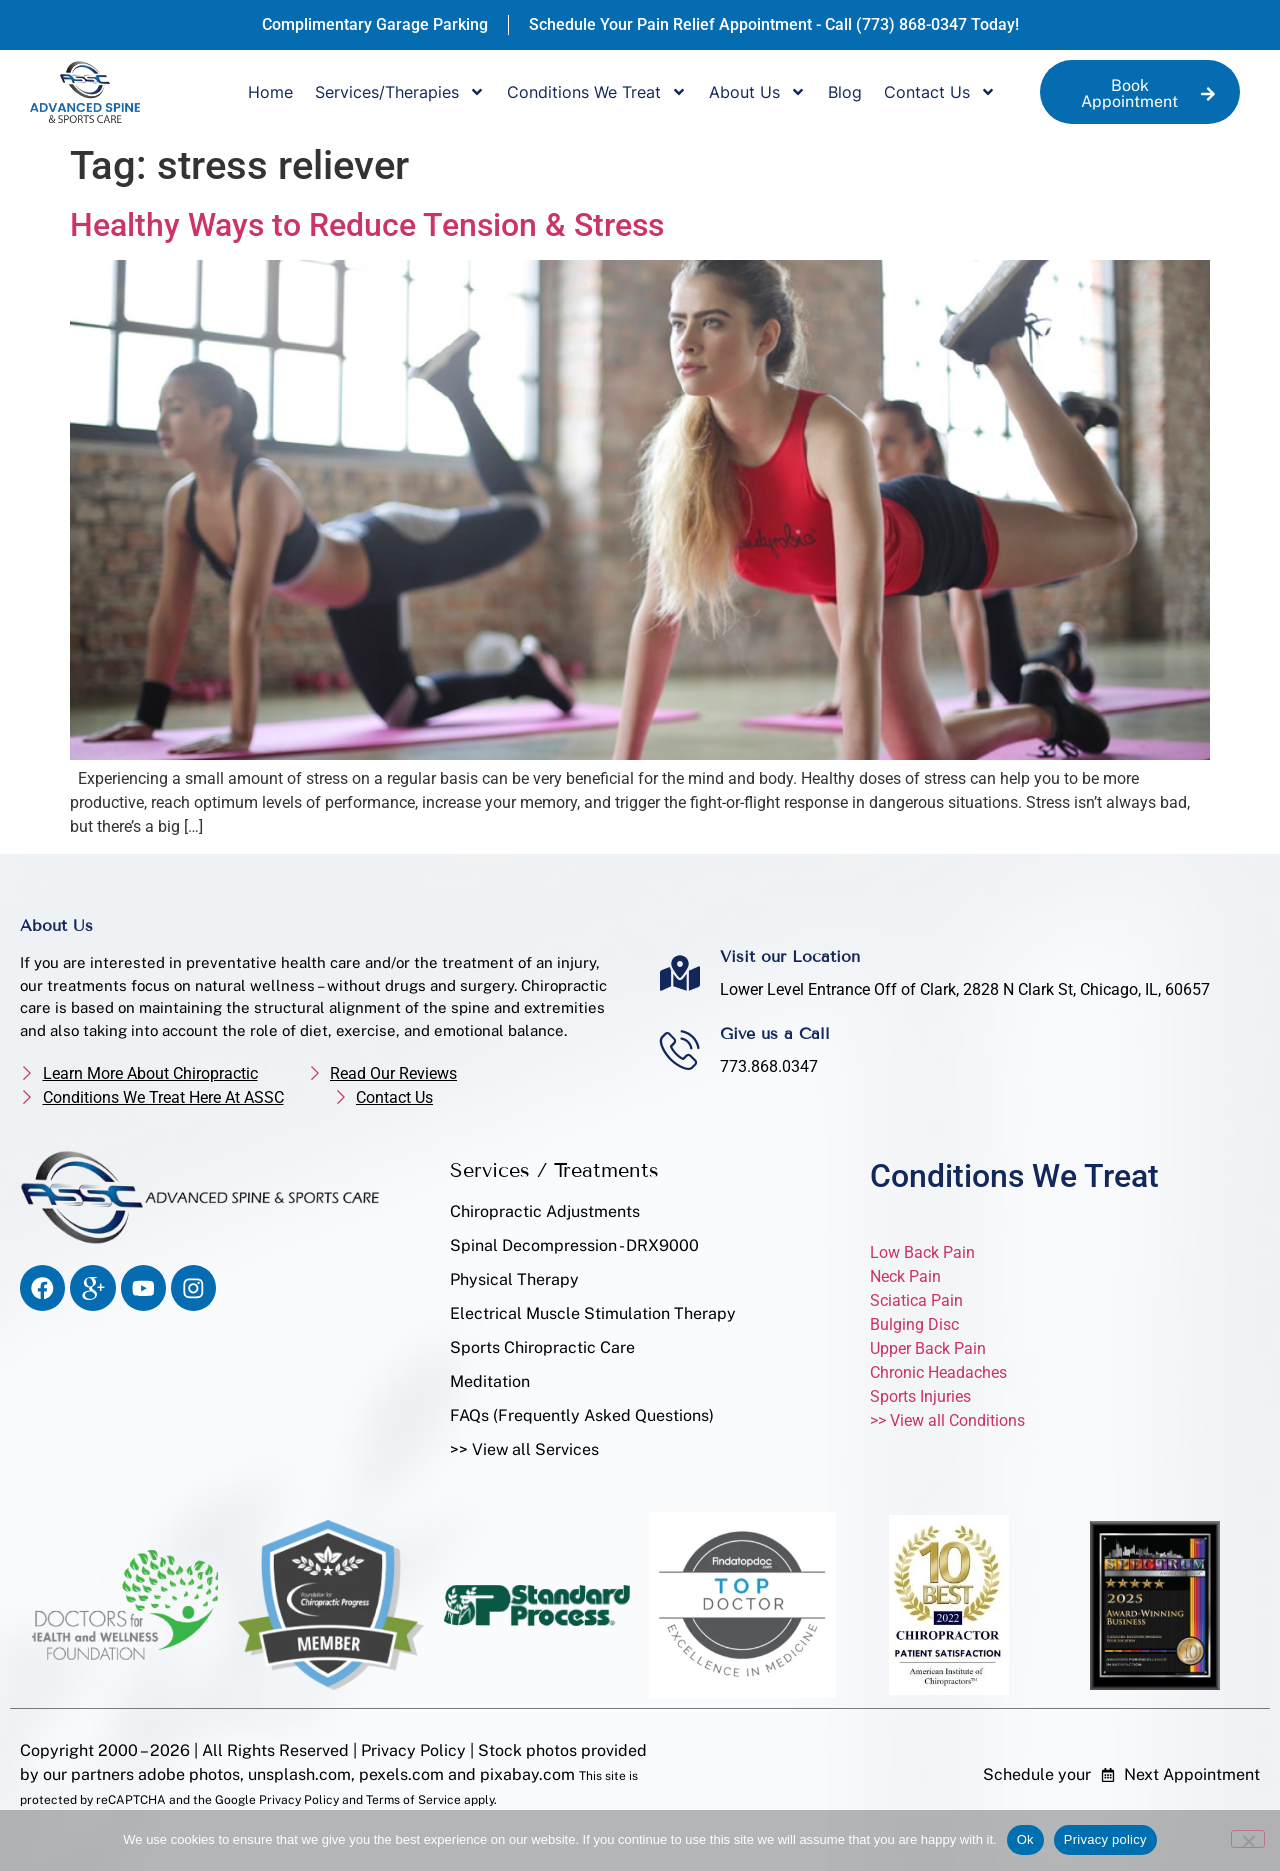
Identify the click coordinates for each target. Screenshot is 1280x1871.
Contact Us (940, 92)
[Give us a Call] (680, 1050)
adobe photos (189, 1774)
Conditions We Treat (597, 92)
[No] (1248, 1839)
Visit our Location (790, 956)
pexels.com (401, 1774)
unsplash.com (299, 1774)
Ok (1025, 1839)
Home (270, 92)
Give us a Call (775, 1033)
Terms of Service (413, 1800)
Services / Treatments (554, 1170)
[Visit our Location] (680, 973)
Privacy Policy (413, 1750)
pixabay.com (525, 1774)
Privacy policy (1105, 1839)
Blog (845, 92)
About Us (757, 92)
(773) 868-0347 (911, 24)
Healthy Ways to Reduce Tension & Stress (367, 225)
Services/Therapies (400, 92)
